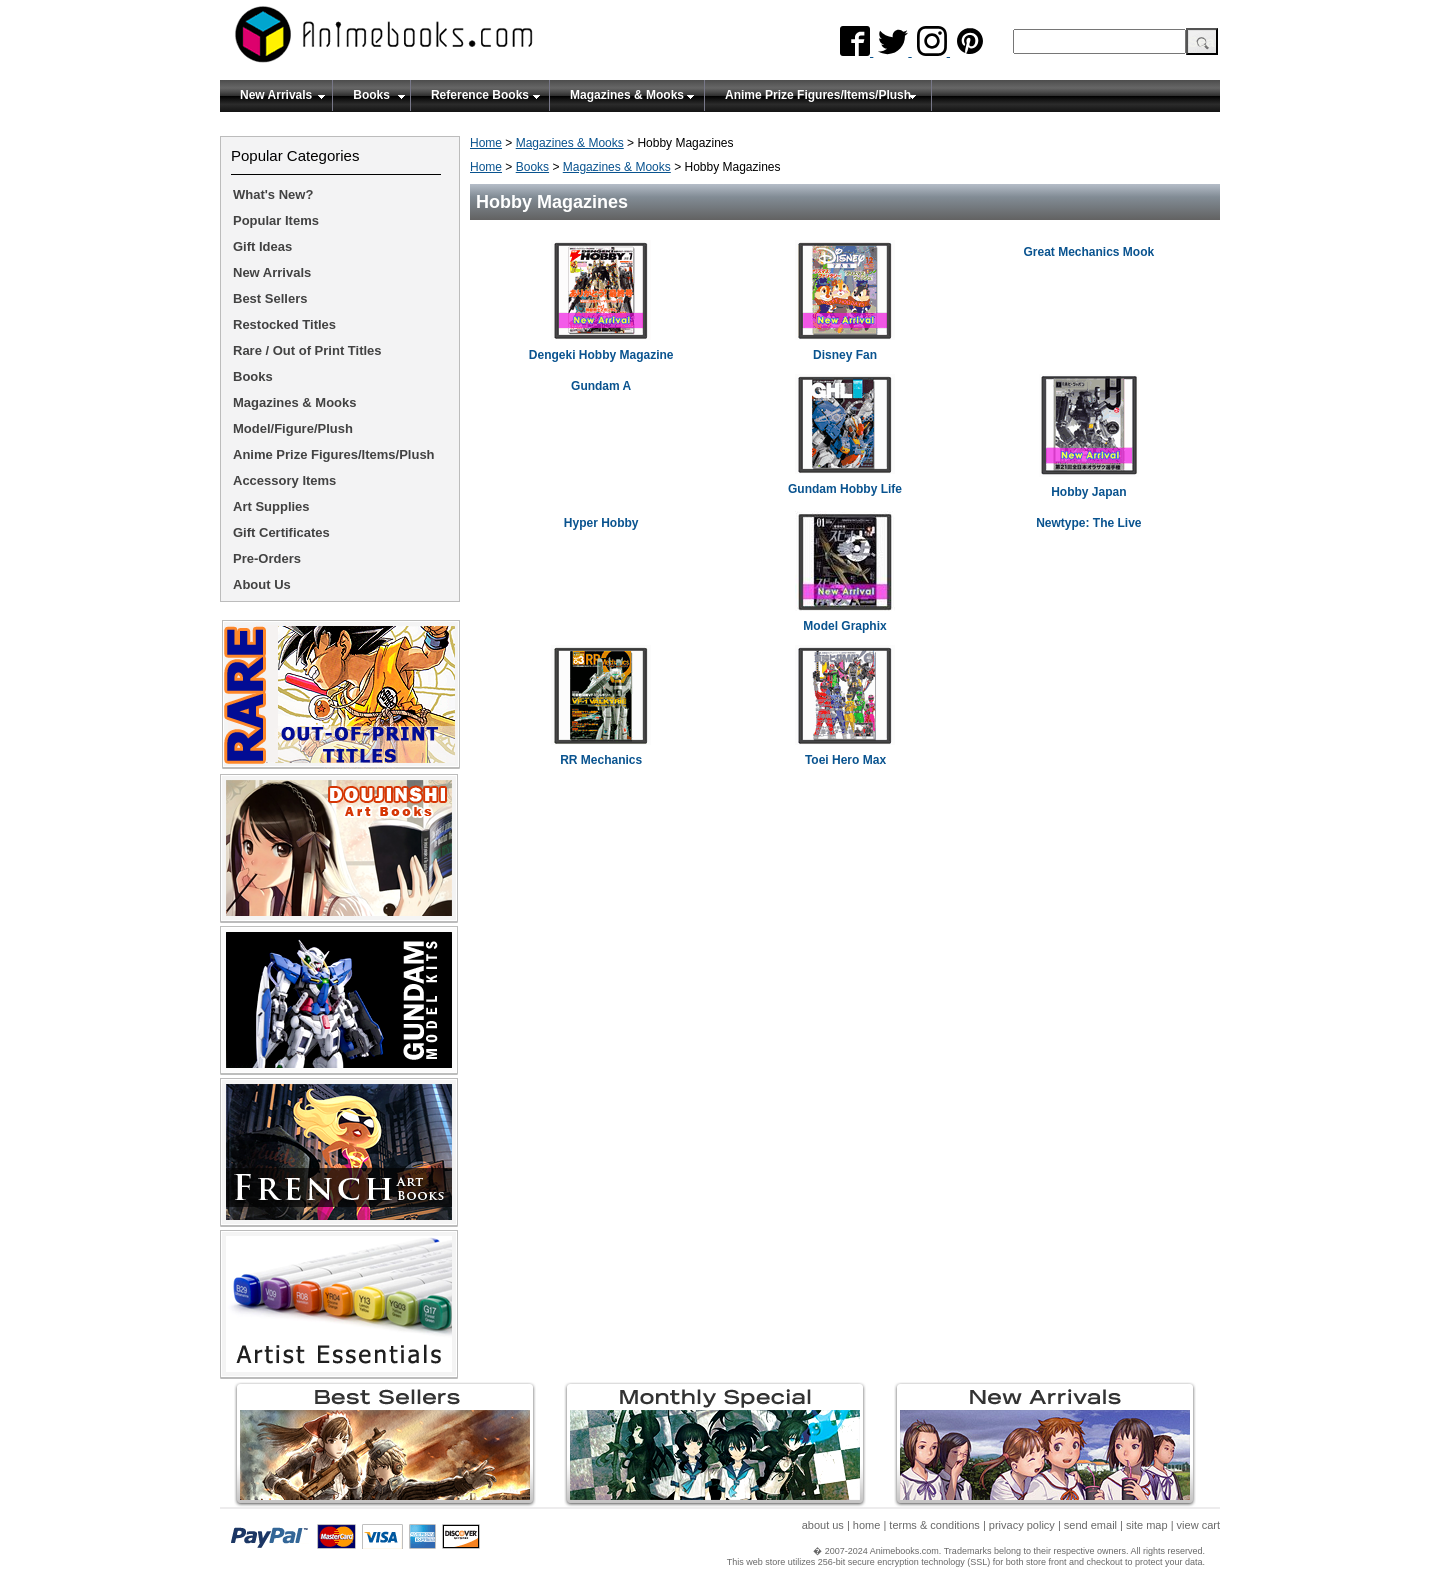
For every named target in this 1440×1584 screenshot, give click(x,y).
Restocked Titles (284, 324)
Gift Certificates (281, 532)
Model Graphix (844, 626)
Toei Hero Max (845, 760)
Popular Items (276, 220)
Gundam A (601, 386)
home (867, 1525)
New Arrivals (276, 95)
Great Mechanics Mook (1088, 252)
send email (1090, 1525)
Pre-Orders (267, 558)
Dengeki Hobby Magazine (601, 355)
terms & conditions (934, 1525)
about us (823, 1525)
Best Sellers (270, 298)
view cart (1198, 1525)
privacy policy (1022, 1525)
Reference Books (480, 95)
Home (486, 143)
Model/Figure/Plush (293, 428)
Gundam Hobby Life (845, 489)
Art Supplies (271, 506)
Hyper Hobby (601, 523)
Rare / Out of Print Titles (307, 350)
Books (371, 95)
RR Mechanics (601, 760)
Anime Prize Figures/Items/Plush (818, 95)
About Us (262, 584)
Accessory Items (284, 480)
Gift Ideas (262, 246)
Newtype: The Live (1088, 523)
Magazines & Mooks (627, 95)
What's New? (273, 194)
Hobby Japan (1088, 492)
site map (1147, 1525)
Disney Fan (845, 355)
